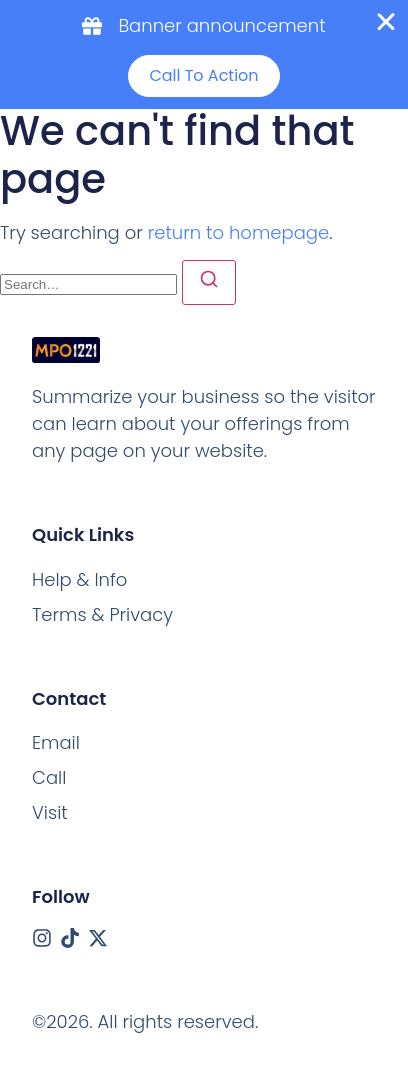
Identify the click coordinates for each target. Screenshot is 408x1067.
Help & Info (79, 579)
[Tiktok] (70, 938)
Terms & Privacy (102, 614)
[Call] (49, 777)
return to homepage (238, 232)
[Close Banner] (386, 22)
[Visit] (50, 812)
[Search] (209, 282)
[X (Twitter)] (98, 938)
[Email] (56, 742)
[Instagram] (42, 938)
